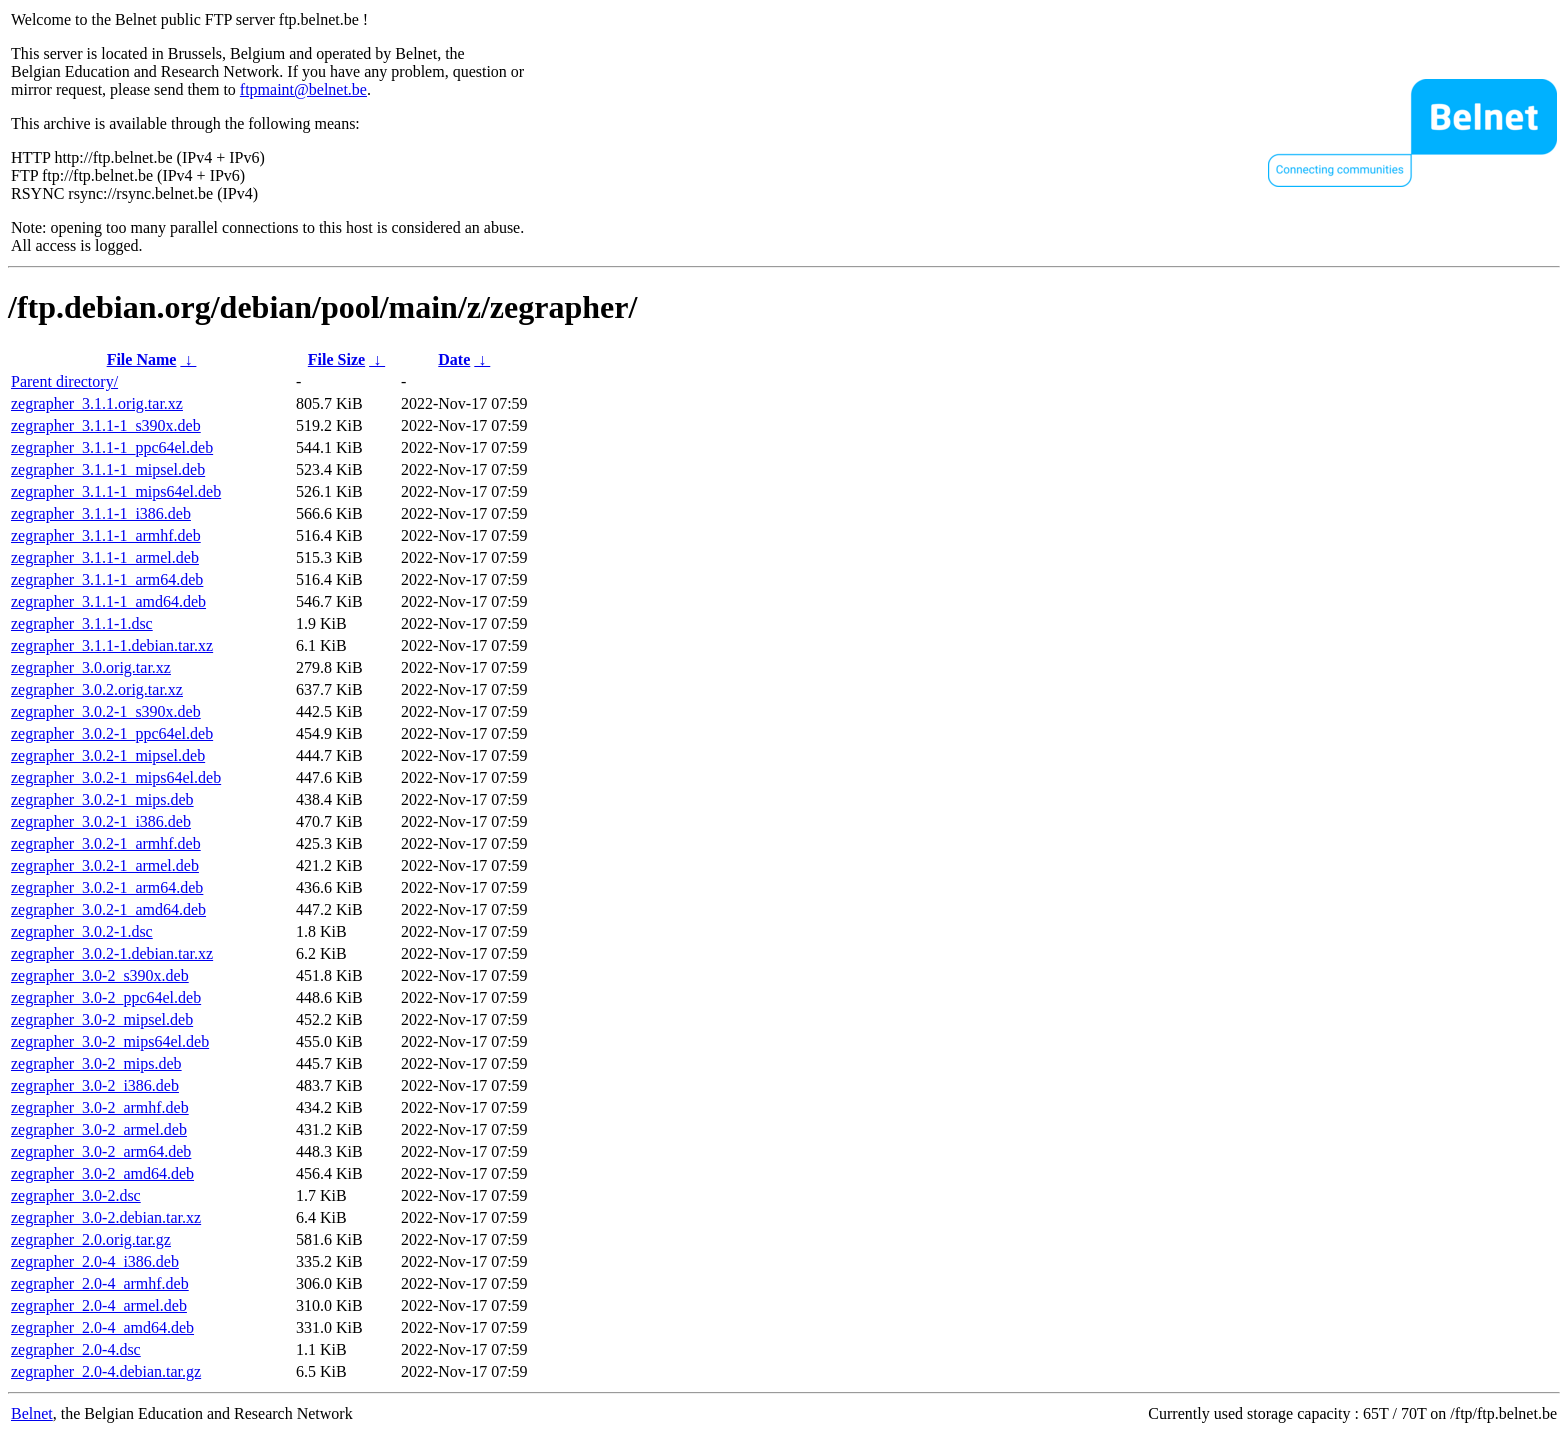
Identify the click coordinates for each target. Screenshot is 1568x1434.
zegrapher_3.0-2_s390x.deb (100, 975)
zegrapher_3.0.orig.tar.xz (91, 667)
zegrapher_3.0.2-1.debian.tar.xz (112, 953)
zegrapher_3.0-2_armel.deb (99, 1129)
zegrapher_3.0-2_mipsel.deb (102, 1019)
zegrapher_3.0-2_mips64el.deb (110, 1041)
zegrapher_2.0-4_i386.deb (95, 1261)
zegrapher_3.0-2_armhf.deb (100, 1107)
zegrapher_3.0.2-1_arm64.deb (107, 887)
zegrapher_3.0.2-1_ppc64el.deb (112, 733)
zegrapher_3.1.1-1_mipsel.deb (108, 469)
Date (454, 359)
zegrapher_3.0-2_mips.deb (96, 1063)
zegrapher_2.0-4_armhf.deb (100, 1283)
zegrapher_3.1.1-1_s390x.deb (106, 425)
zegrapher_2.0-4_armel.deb (99, 1305)
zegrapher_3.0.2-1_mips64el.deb (116, 777)
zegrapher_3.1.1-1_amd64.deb (108, 601)
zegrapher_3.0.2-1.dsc (82, 931)
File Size (336, 359)
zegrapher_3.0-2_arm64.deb (101, 1151)
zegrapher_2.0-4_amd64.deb (102, 1327)
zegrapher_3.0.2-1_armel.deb (105, 865)
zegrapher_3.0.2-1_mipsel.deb (108, 755)
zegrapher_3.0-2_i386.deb (95, 1085)
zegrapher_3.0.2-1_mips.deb (102, 799)
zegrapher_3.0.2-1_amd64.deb (108, 909)
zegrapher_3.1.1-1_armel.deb (105, 557)
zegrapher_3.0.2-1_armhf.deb (106, 843)
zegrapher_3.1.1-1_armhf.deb (106, 535)
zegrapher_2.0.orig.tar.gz (91, 1239)
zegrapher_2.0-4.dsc (76, 1349)
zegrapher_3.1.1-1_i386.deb (101, 513)
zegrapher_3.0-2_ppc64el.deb (106, 997)
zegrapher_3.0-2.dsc (76, 1195)
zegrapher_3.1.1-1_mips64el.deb (116, 491)
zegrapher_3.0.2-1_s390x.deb (106, 711)
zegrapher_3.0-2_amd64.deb (102, 1173)
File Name (142, 359)
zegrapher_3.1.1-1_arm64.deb (107, 579)
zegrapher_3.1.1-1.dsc (82, 623)
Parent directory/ (64, 381)
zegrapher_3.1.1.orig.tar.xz (97, 403)
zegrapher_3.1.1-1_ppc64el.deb (112, 447)
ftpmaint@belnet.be (303, 89)
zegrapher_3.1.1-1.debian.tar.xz (112, 645)
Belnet (32, 1413)
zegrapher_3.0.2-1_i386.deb (101, 821)
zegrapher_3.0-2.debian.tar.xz (106, 1217)
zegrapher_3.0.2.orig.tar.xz (97, 689)
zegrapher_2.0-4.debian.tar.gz (106, 1371)
